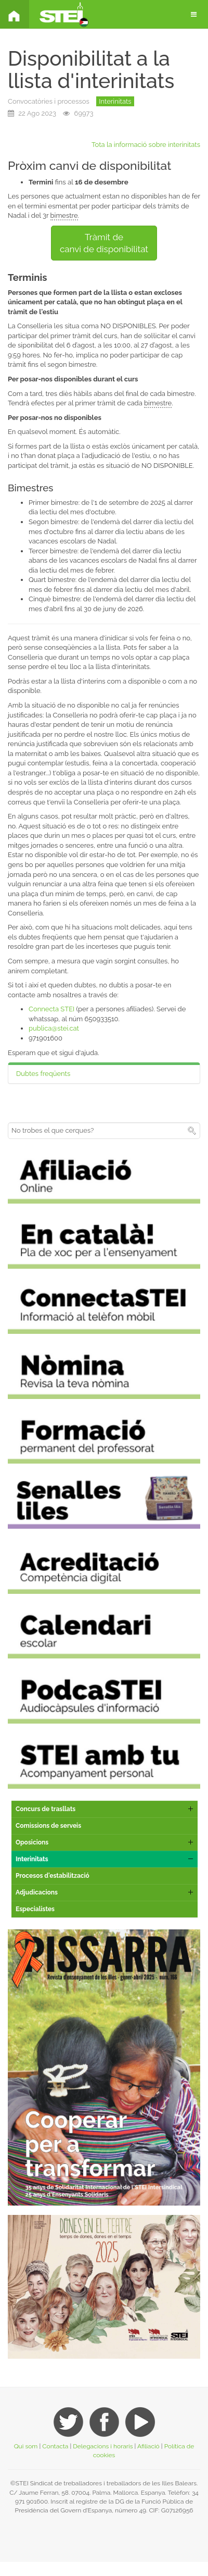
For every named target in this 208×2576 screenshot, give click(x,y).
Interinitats (115, 101)
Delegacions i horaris (103, 2446)
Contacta (55, 2446)
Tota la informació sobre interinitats (146, 144)
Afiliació (148, 2446)
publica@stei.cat (54, 1028)
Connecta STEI (51, 1009)
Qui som (26, 2446)
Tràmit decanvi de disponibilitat (104, 243)
